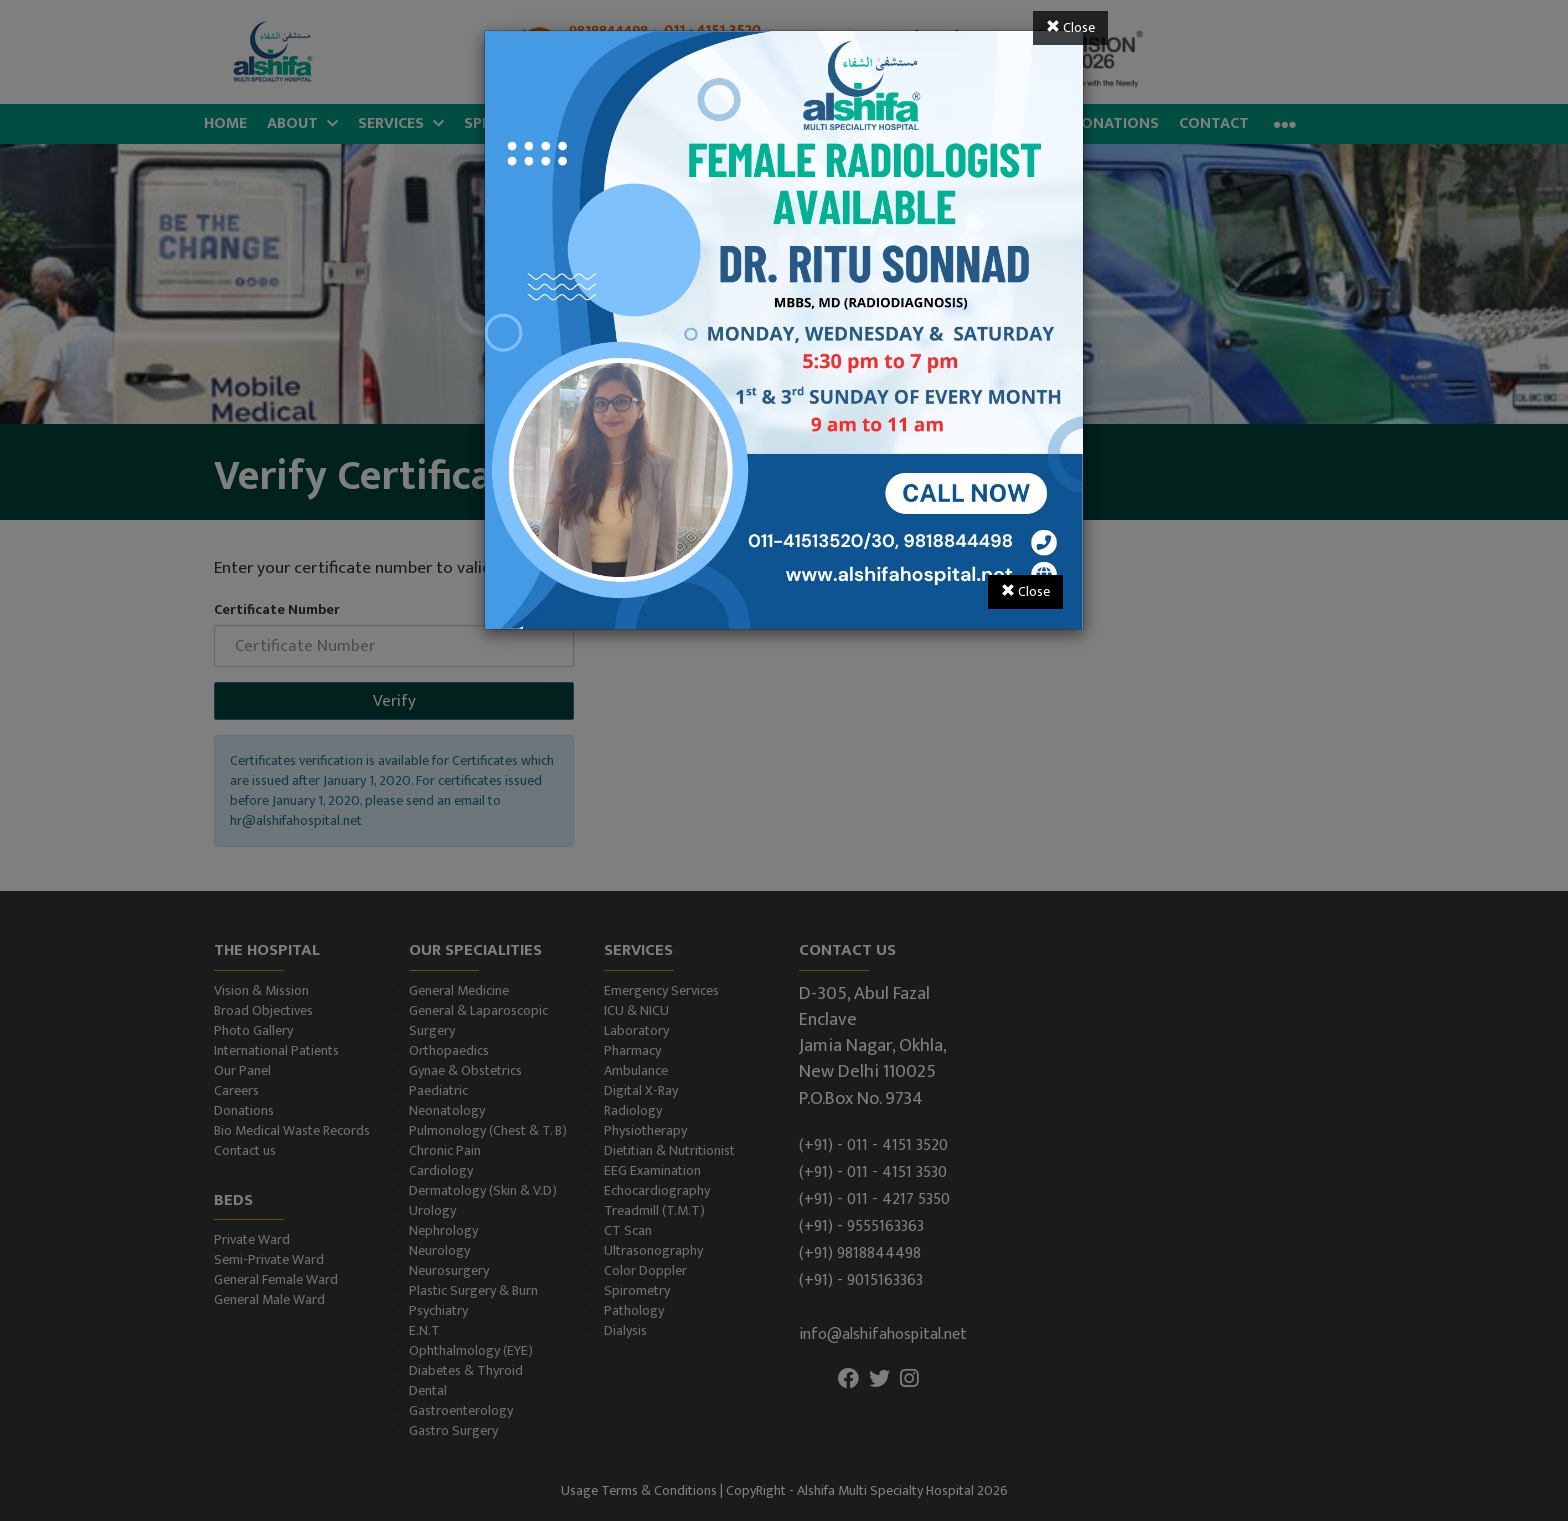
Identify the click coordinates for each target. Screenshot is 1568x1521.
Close (1070, 27)
